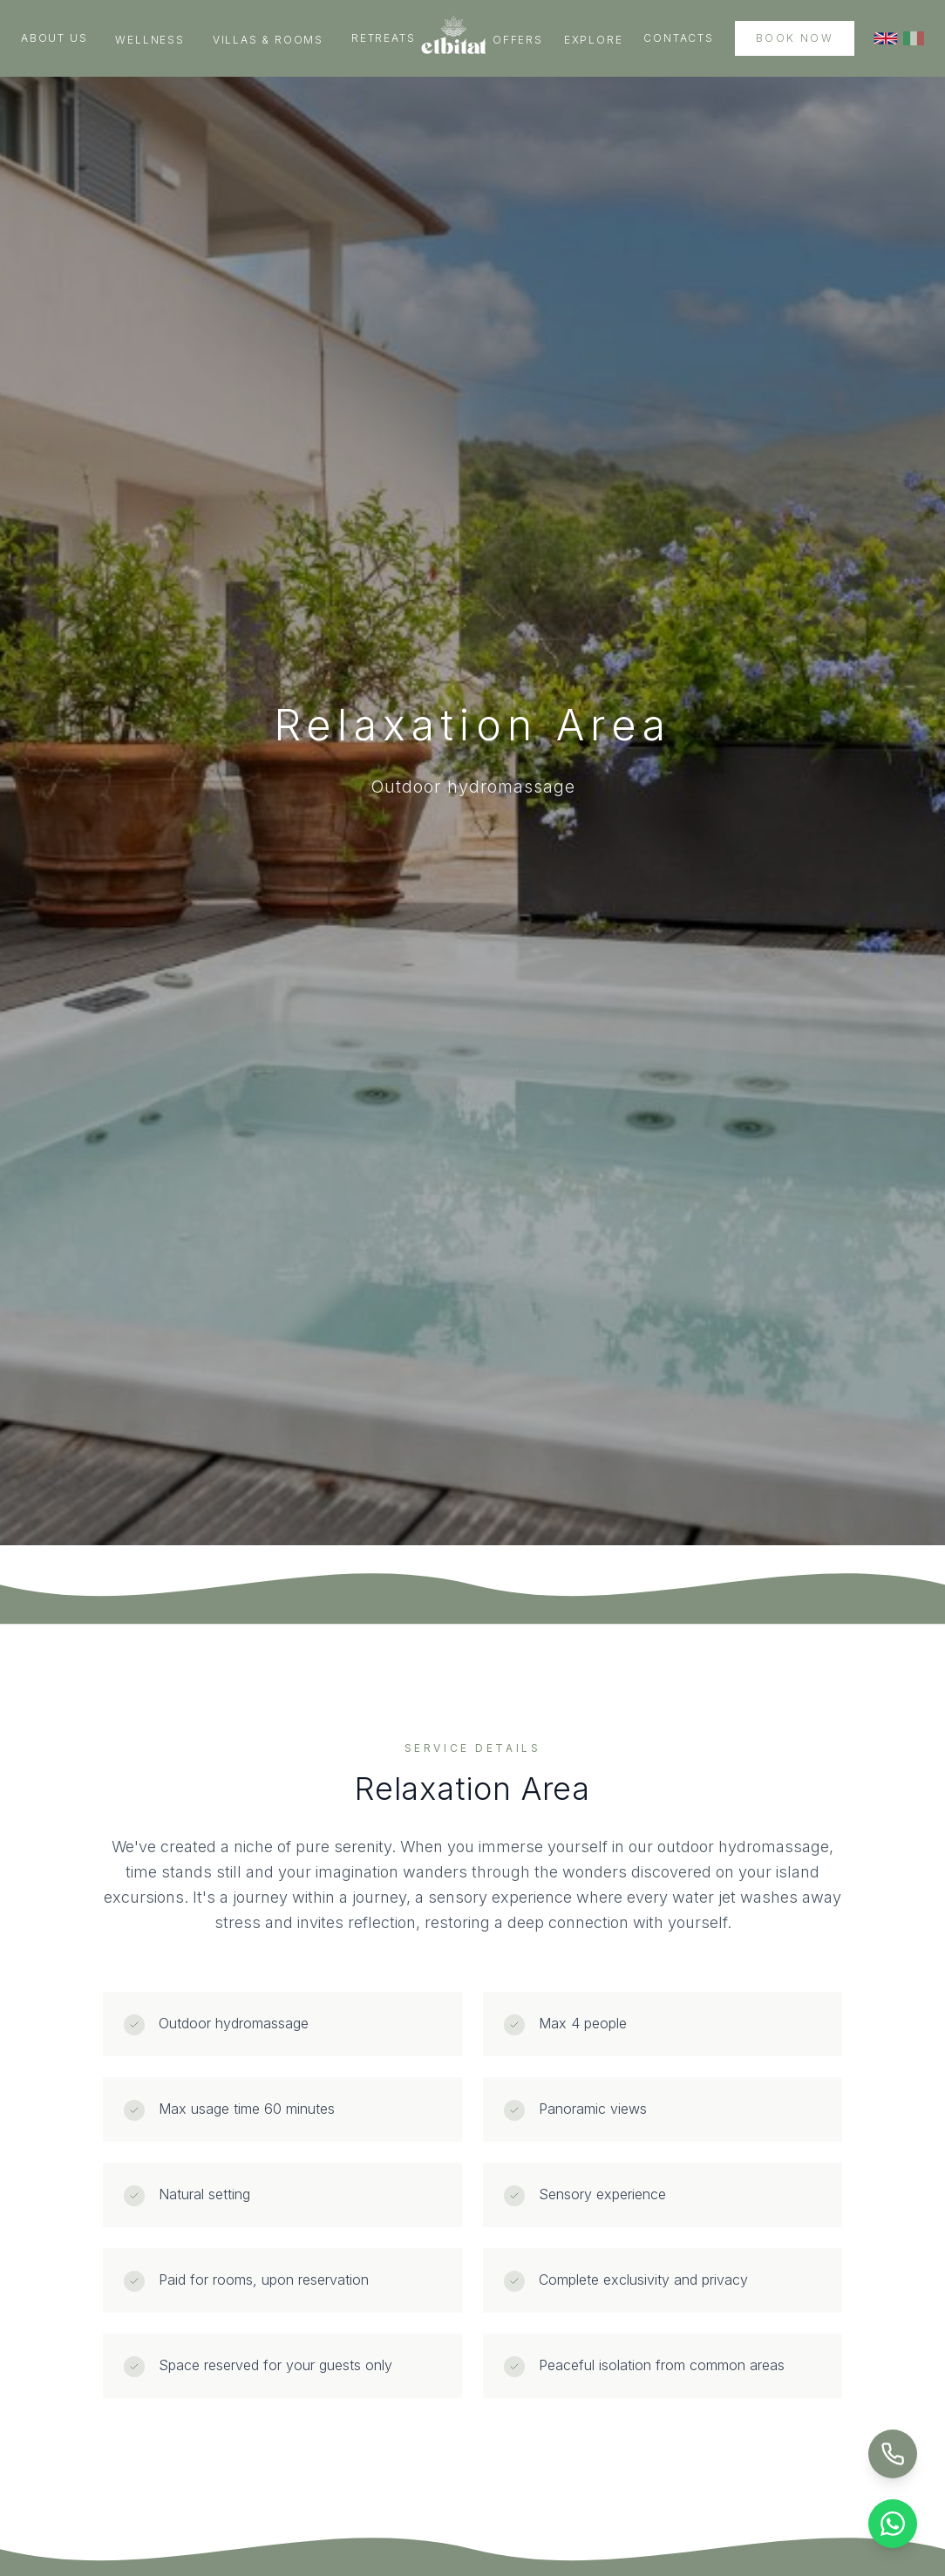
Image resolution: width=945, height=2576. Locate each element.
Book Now (794, 37)
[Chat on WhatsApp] (892, 2523)
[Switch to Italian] (913, 38)
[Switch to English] (885, 38)
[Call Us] (892, 2453)
